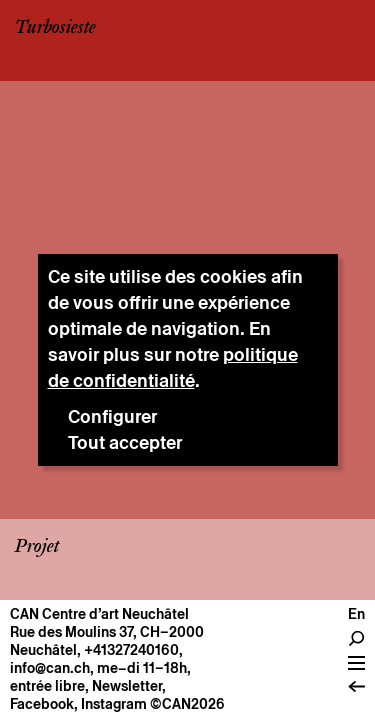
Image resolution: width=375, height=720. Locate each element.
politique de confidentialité (173, 367)
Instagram (114, 704)
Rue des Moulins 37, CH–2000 (107, 632)
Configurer (112, 416)
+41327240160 (131, 650)
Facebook (42, 704)
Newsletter (127, 686)
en (356, 614)
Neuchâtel (43, 650)
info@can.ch (50, 668)
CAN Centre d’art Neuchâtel (99, 614)
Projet (37, 547)
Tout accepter (125, 442)
